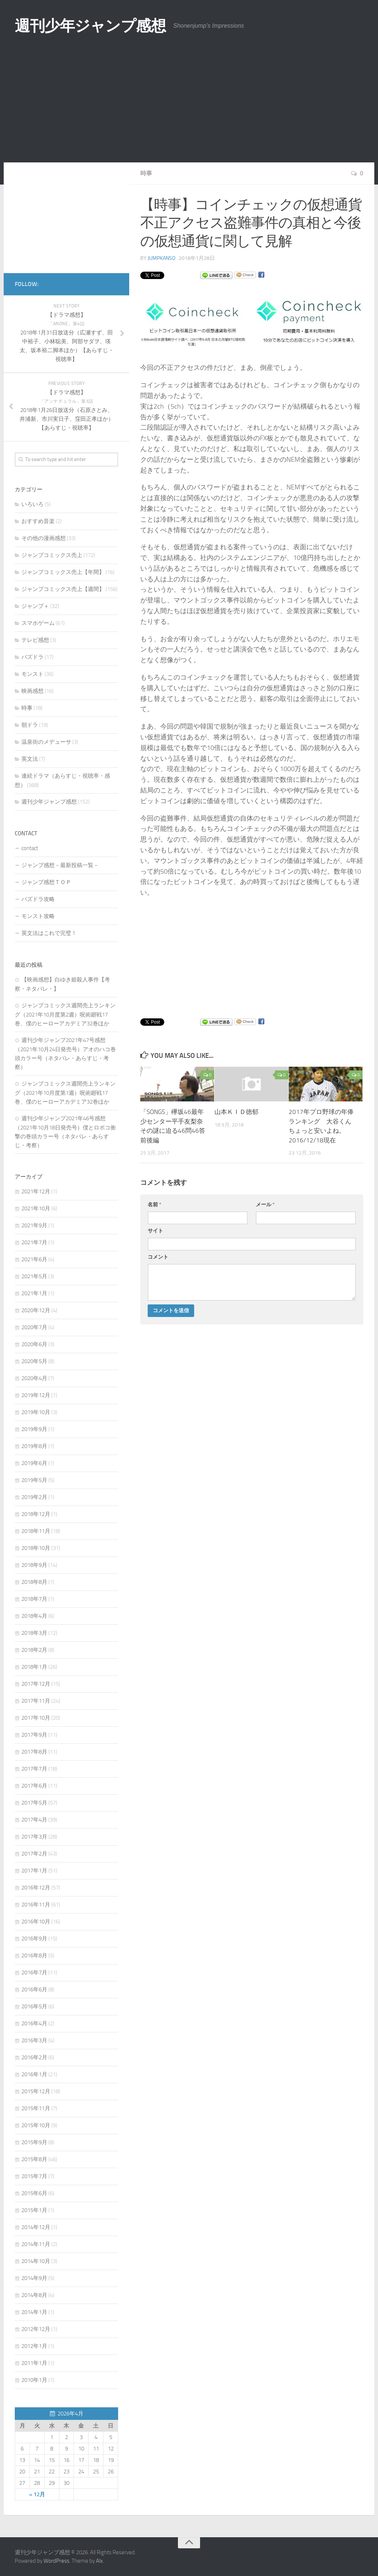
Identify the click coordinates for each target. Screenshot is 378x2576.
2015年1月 (34, 2210)
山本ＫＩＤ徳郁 (236, 1111)
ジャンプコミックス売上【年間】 (62, 572)
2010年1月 (34, 2380)
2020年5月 (34, 1361)
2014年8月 (34, 2295)
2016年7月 (34, 1972)
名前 (154, 1204)
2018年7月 (34, 1599)
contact (29, 848)
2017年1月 (34, 1870)
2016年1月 (34, 2074)
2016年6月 (34, 1989)
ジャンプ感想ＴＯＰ (46, 882)
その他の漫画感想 (43, 538)
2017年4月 (34, 1819)
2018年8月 (34, 1582)
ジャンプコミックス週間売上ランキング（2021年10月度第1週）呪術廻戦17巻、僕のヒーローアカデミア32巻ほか (65, 1092)
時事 (146, 173)
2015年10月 (35, 2125)
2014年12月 (35, 2227)
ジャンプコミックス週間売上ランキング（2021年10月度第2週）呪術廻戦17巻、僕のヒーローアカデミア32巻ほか (65, 1014)
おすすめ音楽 (38, 521)
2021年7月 (34, 1242)
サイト (155, 1231)
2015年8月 (34, 2159)
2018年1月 (34, 1667)
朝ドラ (29, 725)
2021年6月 (34, 1259)
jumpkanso (161, 258)
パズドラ (32, 657)
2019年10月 (35, 1412)
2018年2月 (34, 1650)
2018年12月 (35, 1514)
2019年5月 (34, 1480)
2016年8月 (34, 1955)
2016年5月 (34, 2006)
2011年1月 (34, 2363)
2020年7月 (34, 1327)
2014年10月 (35, 2261)
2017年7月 (34, 1768)
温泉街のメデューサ (46, 742)
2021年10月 (35, 1208)
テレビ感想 (35, 640)
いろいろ (32, 504)
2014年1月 (34, 2312)
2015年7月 (34, 2176)
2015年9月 (34, 2142)
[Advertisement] (189, 107)
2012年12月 (35, 2329)
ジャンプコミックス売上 (51, 555)
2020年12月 (35, 1310)
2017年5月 (34, 1802)
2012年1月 (34, 2346)
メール (265, 1204)
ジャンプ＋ (35, 606)
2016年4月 (34, 2023)
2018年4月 (34, 1616)
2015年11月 (35, 2108)
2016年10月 (35, 1921)
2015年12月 (35, 2091)
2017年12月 (35, 1684)
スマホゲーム (38, 623)
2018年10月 (35, 1548)
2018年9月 (34, 1565)
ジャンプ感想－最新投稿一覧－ (60, 865)
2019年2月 (34, 1497)
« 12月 (37, 2494)
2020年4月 (34, 1378)
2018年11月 (35, 1531)
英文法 (29, 759)
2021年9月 (34, 1225)
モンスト (32, 674)
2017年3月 (34, 1836)
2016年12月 (35, 1887)
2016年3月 (34, 2040)
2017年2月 (34, 1853)
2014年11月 (35, 2244)
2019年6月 (34, 1463)
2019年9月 (34, 1429)
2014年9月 (34, 2278)
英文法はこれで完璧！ (49, 933)
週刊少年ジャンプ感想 (92, 26)
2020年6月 (34, 1344)
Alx (99, 2561)
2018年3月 (34, 1633)
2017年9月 (34, 1734)
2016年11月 (35, 1904)
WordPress (56, 2561)
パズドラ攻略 (38, 899)
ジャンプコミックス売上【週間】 (62, 589)
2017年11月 (35, 1701)
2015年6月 (34, 2193)
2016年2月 (34, 2057)
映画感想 (32, 691)
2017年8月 (34, 1751)
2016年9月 (34, 1938)
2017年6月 (34, 1785)
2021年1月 (34, 1293)
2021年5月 (34, 1276)
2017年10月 (35, 1718)
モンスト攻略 (38, 916)
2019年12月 (35, 1395)
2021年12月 (35, 1191)
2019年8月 (34, 1446)
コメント (158, 1257)
